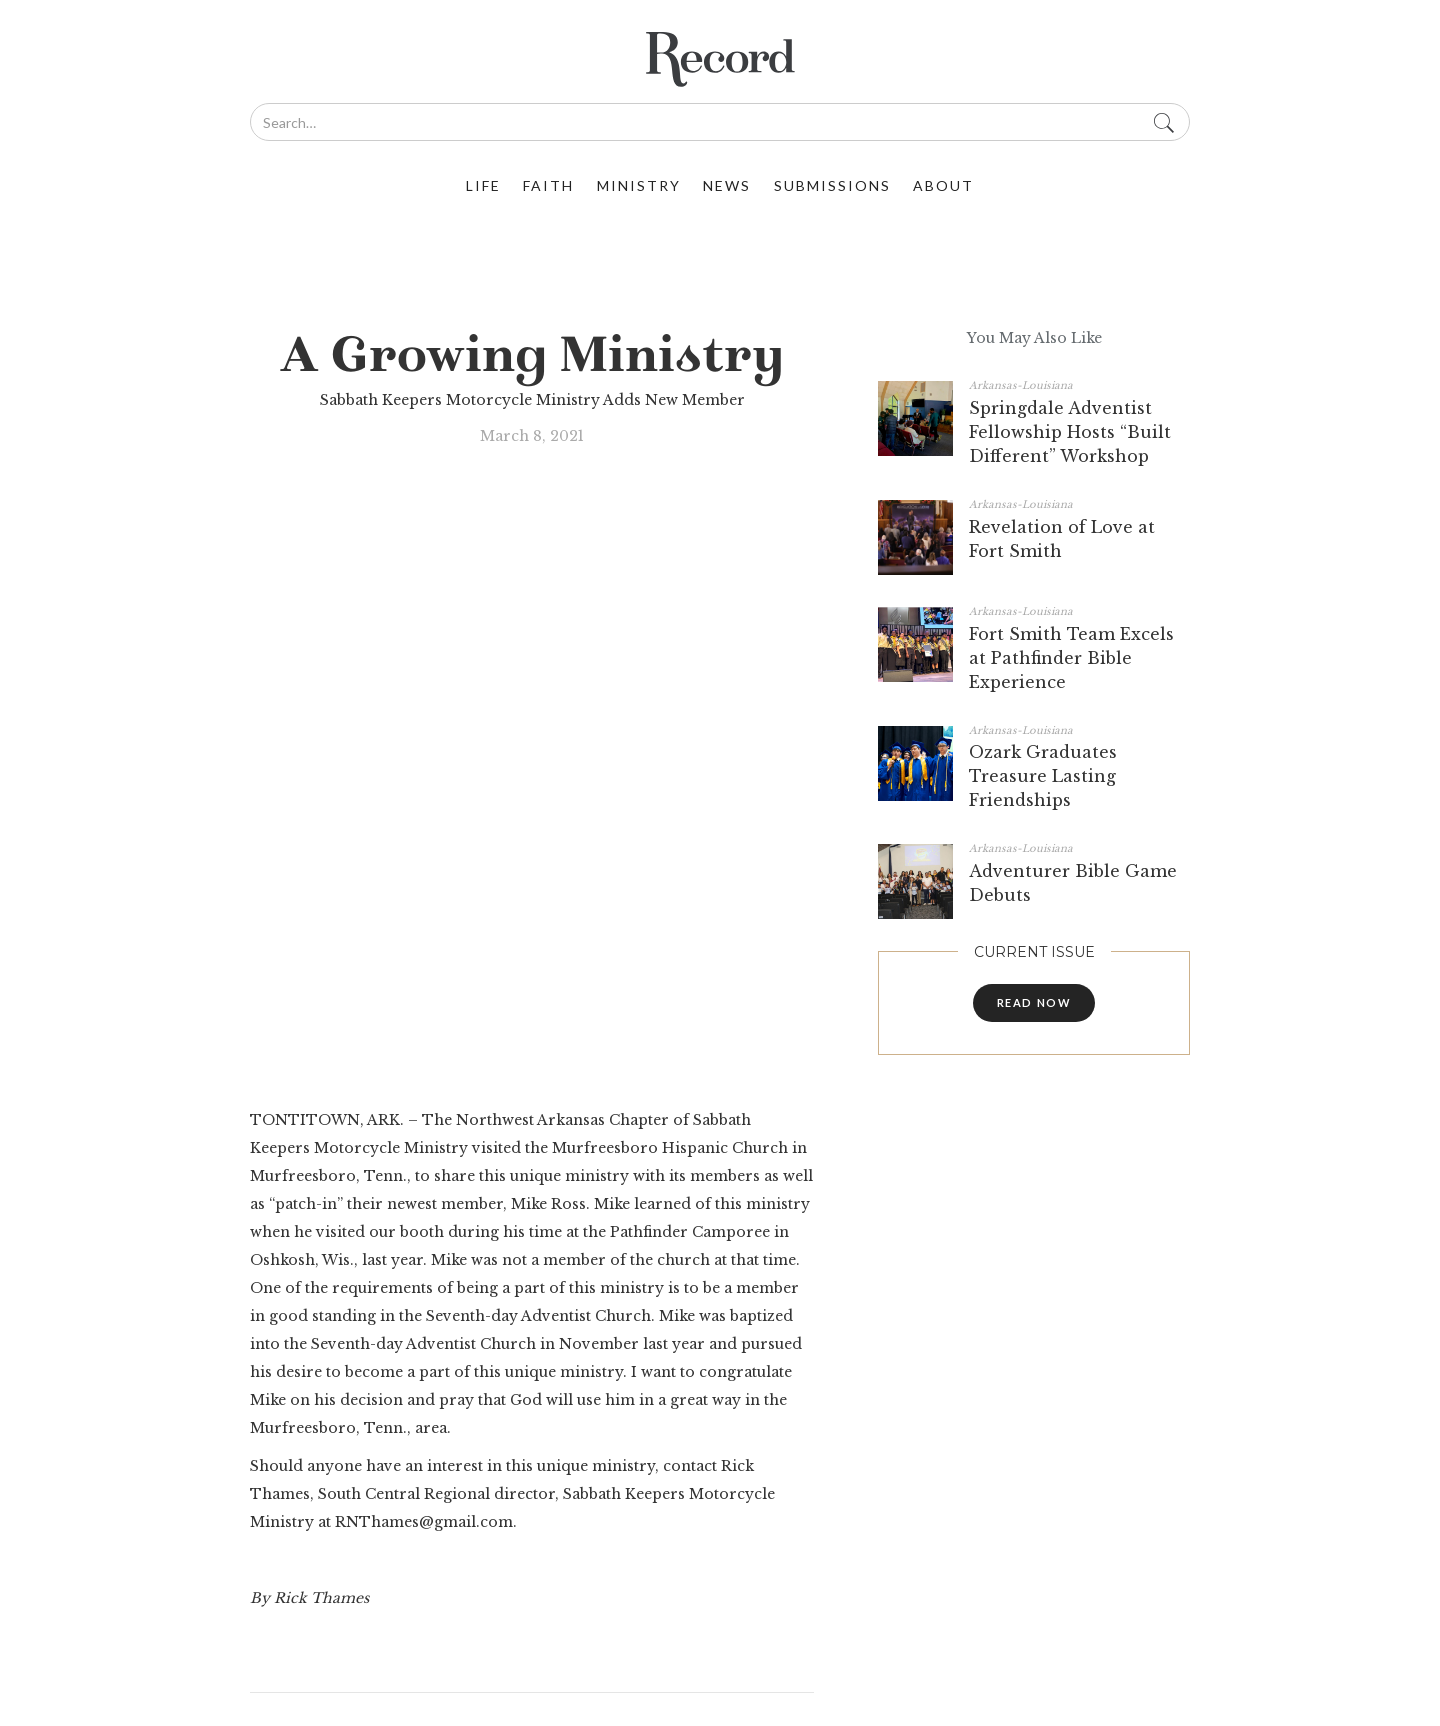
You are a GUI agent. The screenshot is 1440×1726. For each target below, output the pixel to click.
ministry (639, 185)
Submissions (832, 185)
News (727, 185)
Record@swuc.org (638, 1459)
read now (1034, 1002)
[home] (720, 59)
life (483, 185)
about (943, 185)
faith (548, 185)
